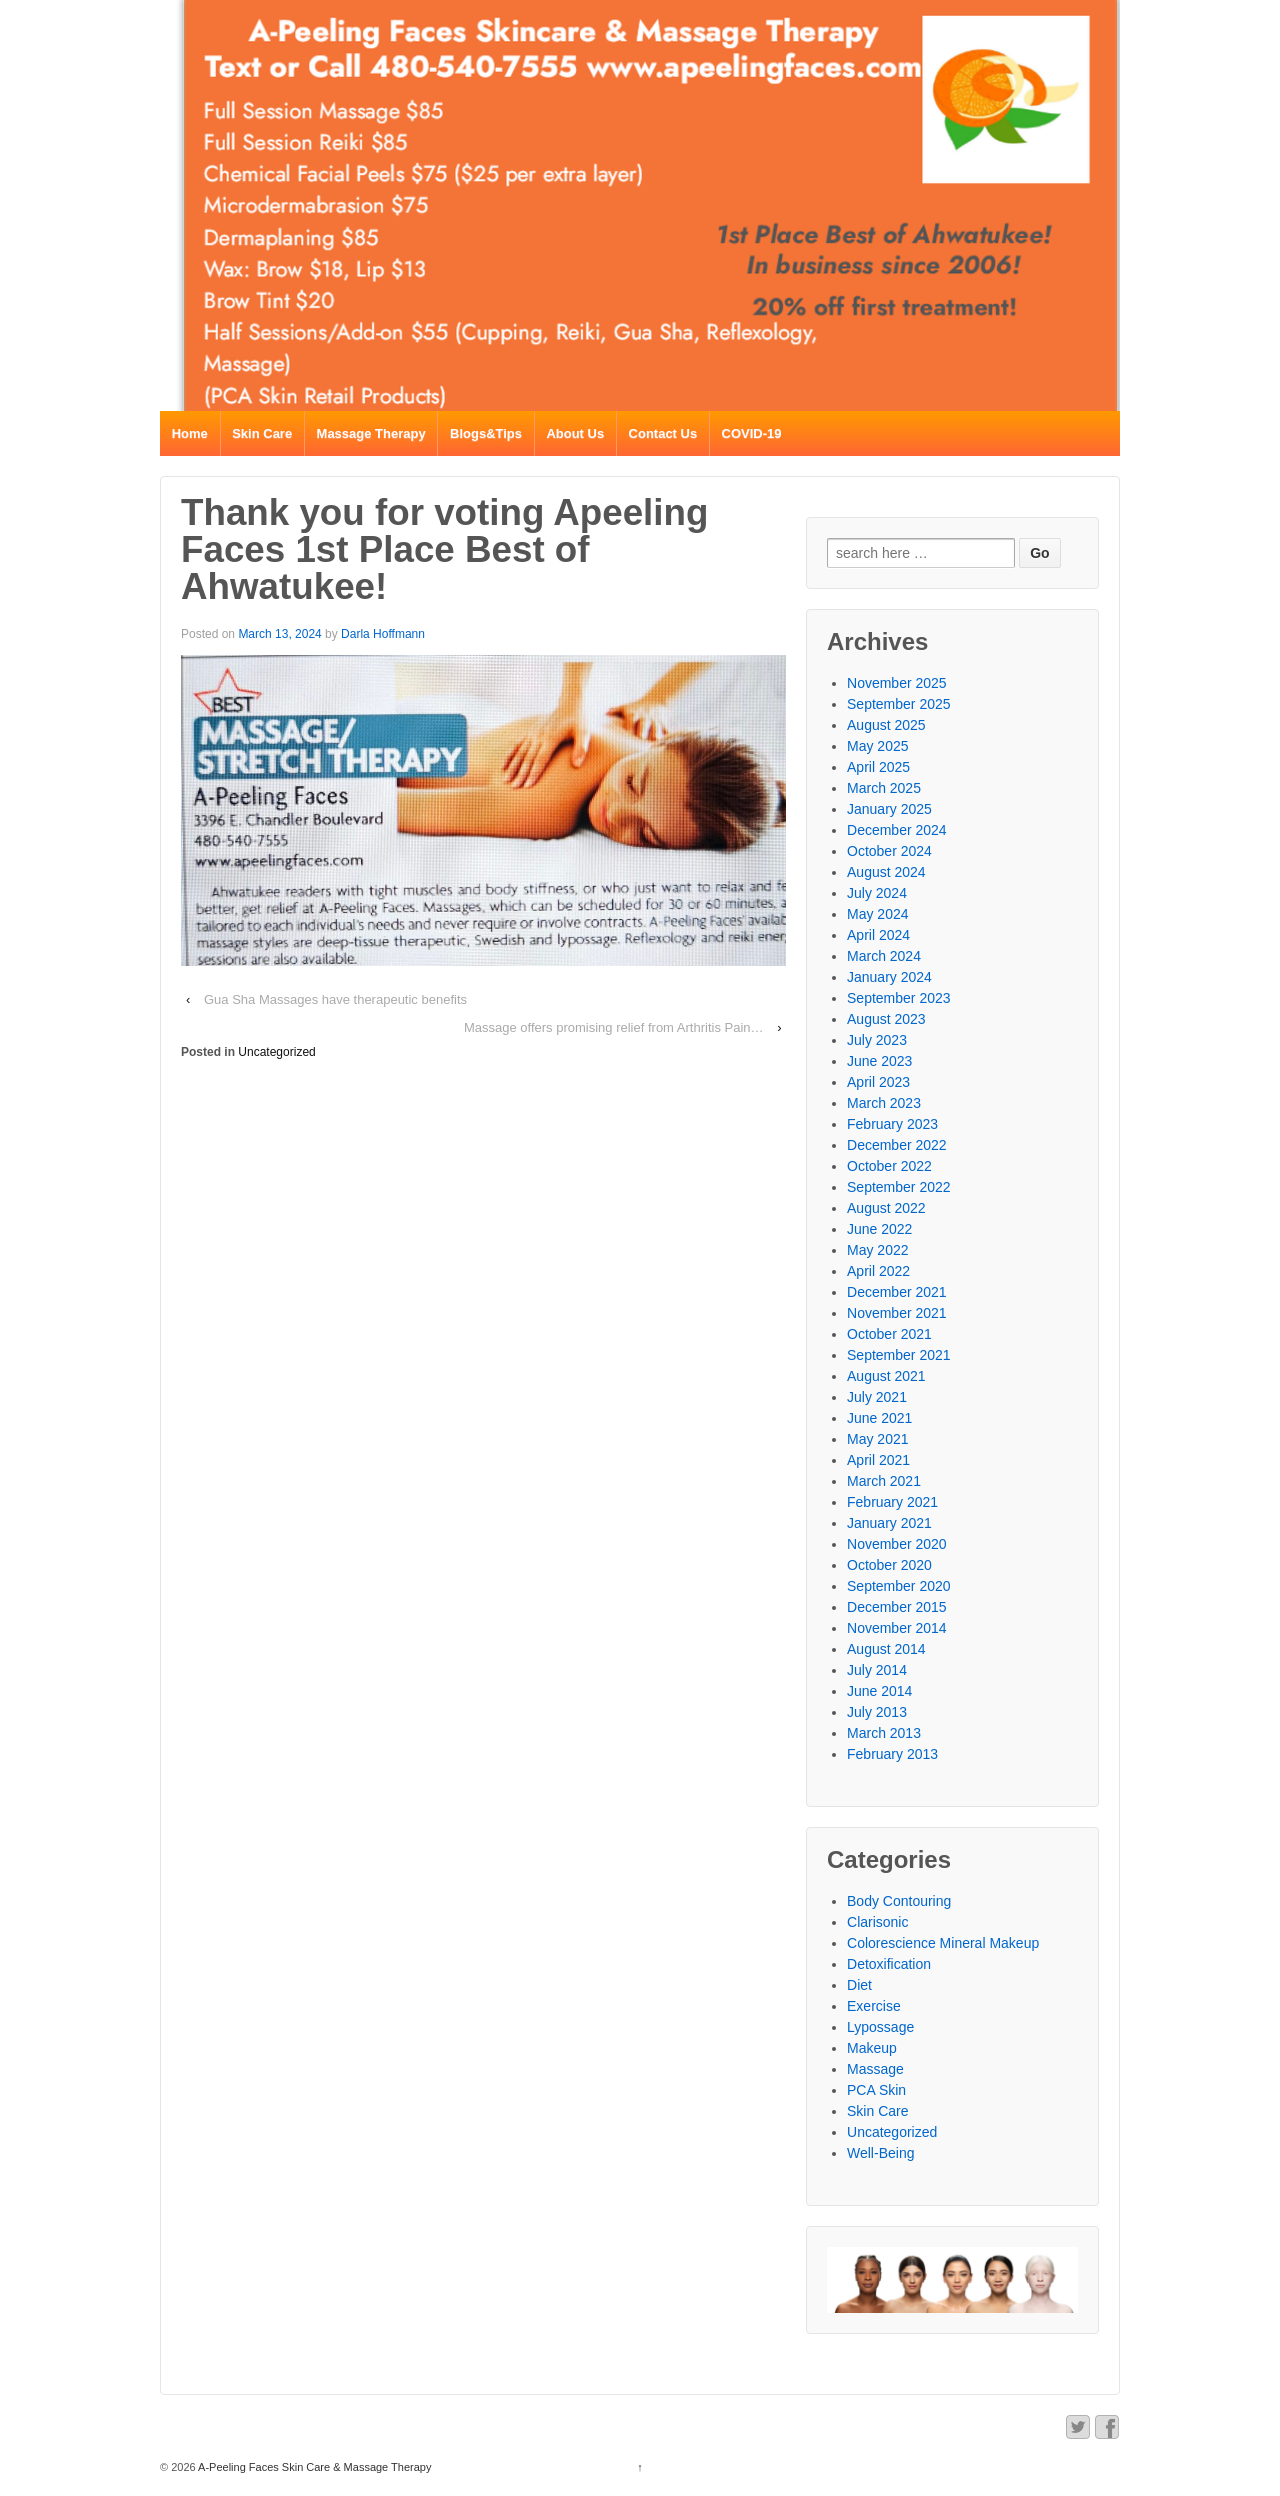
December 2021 (897, 1292)
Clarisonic (877, 1922)
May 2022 (877, 1250)
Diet (859, 1985)
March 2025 (884, 788)
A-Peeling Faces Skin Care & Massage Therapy (314, 2467)
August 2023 (886, 1019)
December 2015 (897, 1607)
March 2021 (884, 1481)
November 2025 (897, 683)
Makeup (872, 2048)
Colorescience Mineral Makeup (943, 1943)
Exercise (874, 2006)
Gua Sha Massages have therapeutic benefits (335, 999)
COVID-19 (752, 433)
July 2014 (877, 1670)
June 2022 (879, 1229)
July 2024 (877, 893)
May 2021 (877, 1439)
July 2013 (877, 1712)
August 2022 (886, 1208)
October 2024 (889, 851)
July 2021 (877, 1397)
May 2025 (877, 746)
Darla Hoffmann (383, 634)
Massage (875, 2069)
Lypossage (880, 2027)
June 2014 (879, 1691)
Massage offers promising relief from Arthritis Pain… (614, 1027)
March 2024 (884, 956)
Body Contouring (899, 1901)
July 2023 (877, 1040)
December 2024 (897, 830)
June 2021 (879, 1418)
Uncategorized (276, 1052)
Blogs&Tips (486, 433)
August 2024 (886, 872)
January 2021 (889, 1523)
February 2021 (892, 1502)
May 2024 (877, 914)
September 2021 (899, 1355)
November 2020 (897, 1544)
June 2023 (879, 1061)
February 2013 (892, 1754)
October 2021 (889, 1334)
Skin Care (262, 433)
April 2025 (878, 767)
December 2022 (897, 1145)
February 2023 (892, 1124)
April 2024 (878, 935)
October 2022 (889, 1166)
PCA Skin (876, 2090)
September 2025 (899, 704)
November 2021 (897, 1313)
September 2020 (899, 1586)
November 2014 (897, 1628)
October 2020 (889, 1565)
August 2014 (886, 1649)
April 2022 (878, 1271)
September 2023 (899, 998)
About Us (575, 433)
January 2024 (889, 977)
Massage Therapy (371, 433)
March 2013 (884, 1733)
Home (190, 433)
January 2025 (889, 809)
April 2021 (878, 1460)
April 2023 (878, 1082)
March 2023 (884, 1103)
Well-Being (880, 2153)
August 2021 (886, 1376)
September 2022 (899, 1187)
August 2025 (886, 725)
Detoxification (889, 1964)
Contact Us (663, 433)
